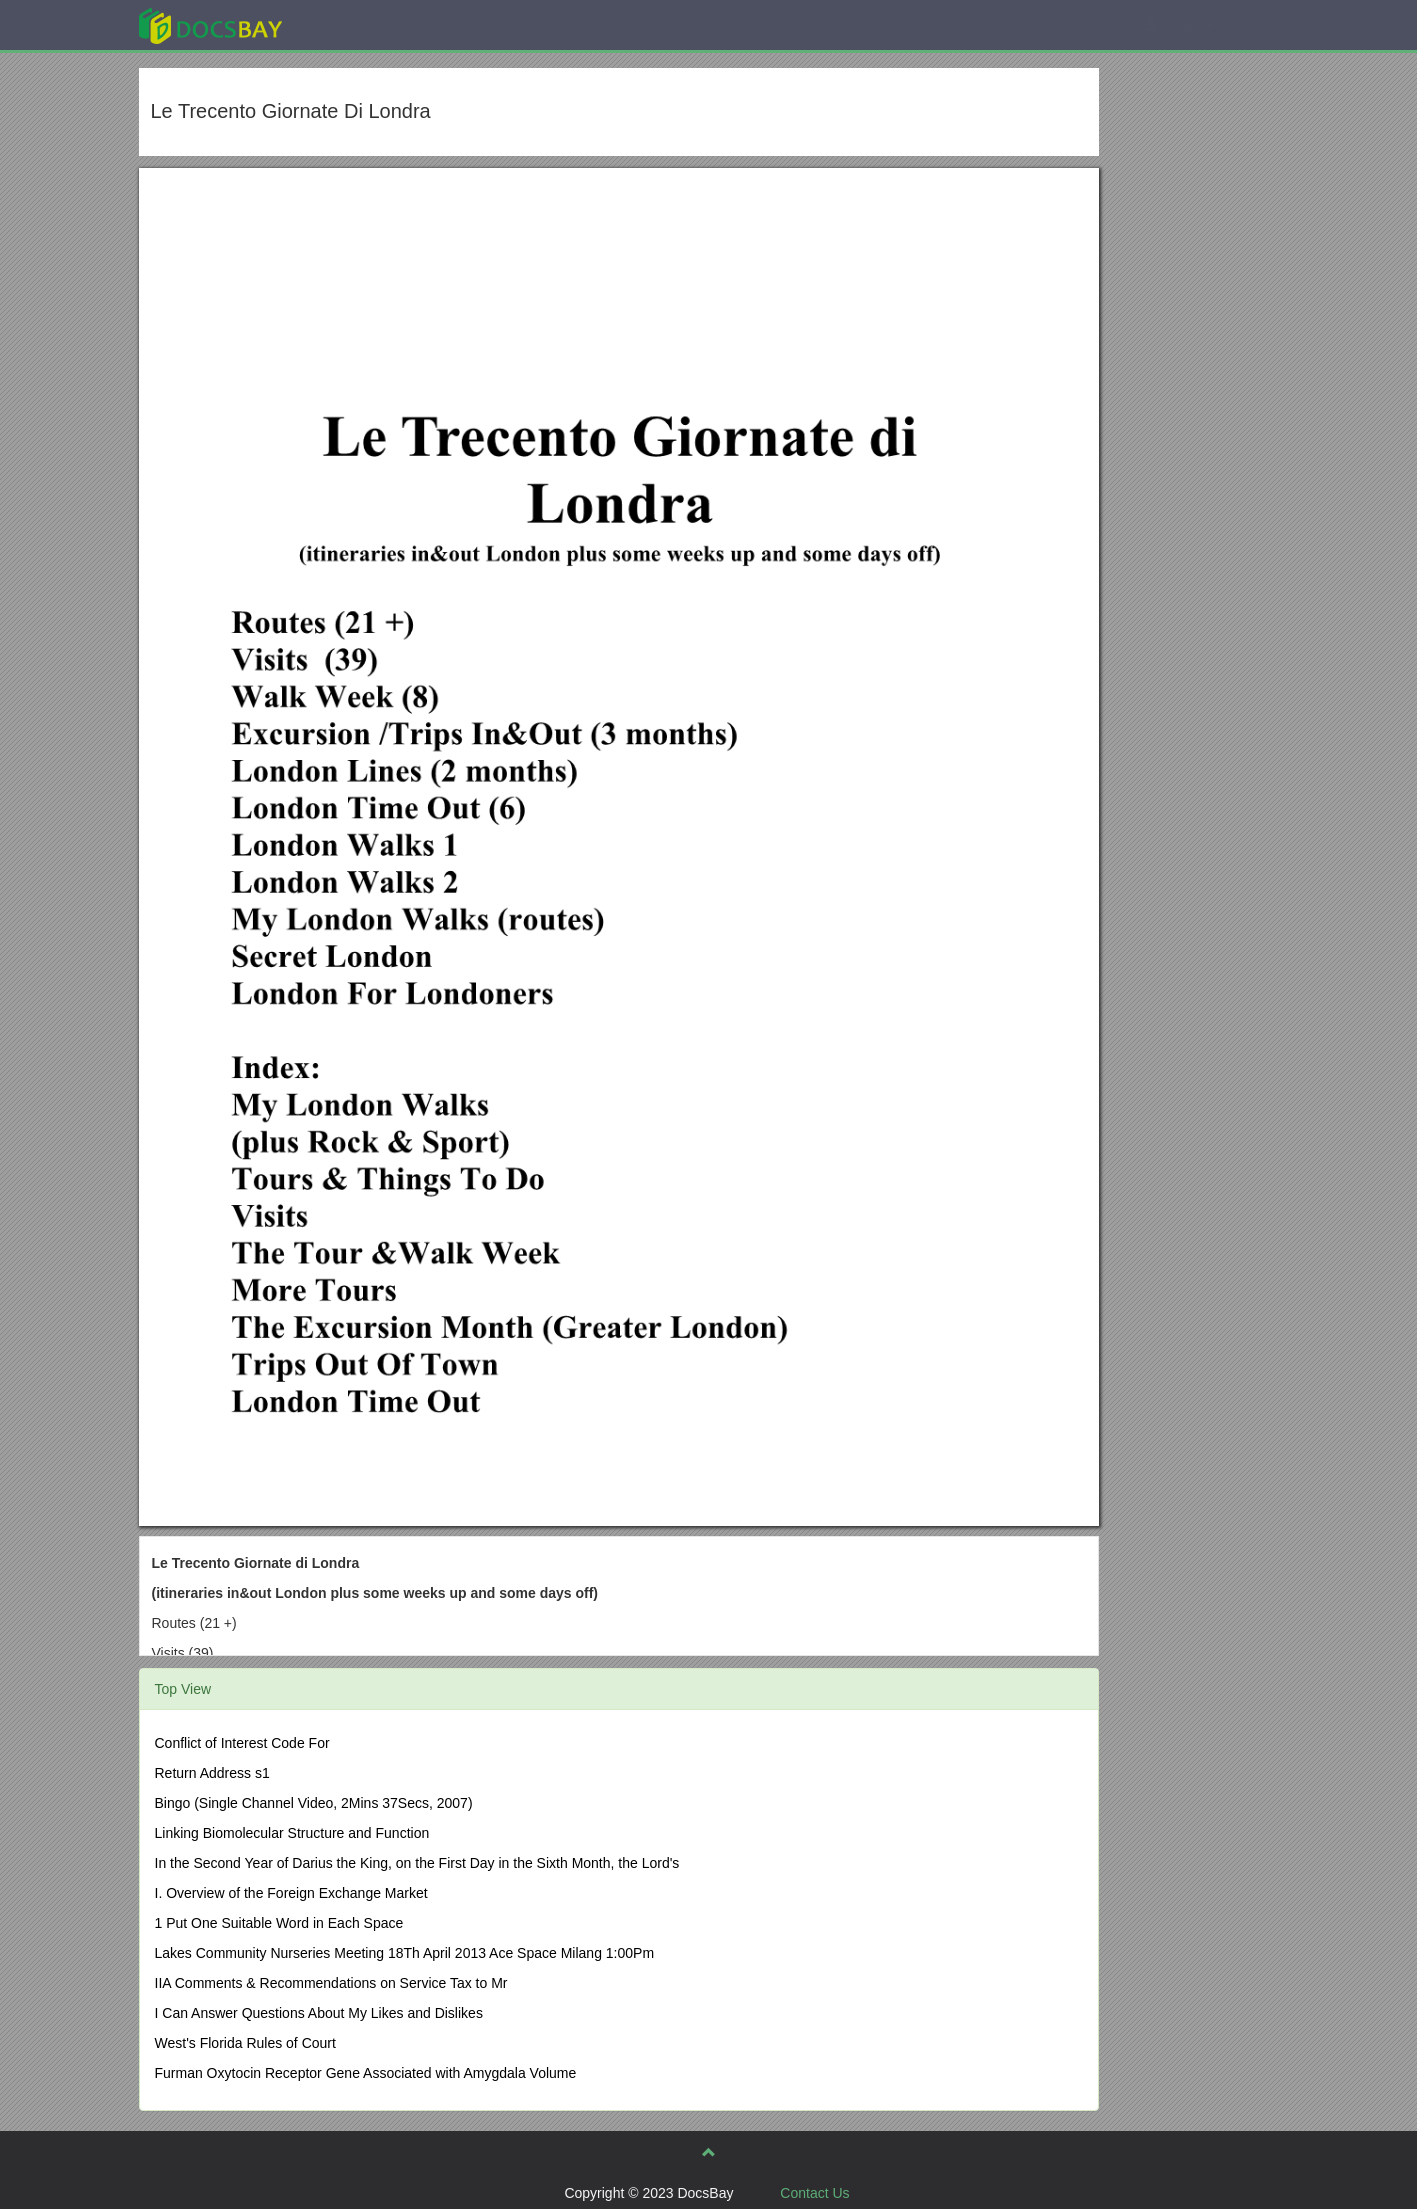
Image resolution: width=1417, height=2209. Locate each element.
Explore (360, 24)
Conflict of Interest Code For (242, 1743)
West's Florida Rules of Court (245, 2043)
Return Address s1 (212, 1773)
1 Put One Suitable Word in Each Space (279, 1923)
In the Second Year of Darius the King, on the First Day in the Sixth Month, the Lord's (417, 1863)
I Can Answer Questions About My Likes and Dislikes (319, 2013)
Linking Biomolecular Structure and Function (292, 1833)
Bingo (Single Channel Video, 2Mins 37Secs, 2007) (314, 1803)
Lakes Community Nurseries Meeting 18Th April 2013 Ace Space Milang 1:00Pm (405, 1953)
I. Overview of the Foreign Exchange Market (291, 1893)
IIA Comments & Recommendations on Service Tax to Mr (331, 1983)
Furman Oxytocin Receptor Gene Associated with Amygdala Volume (366, 2073)
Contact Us (814, 2193)
